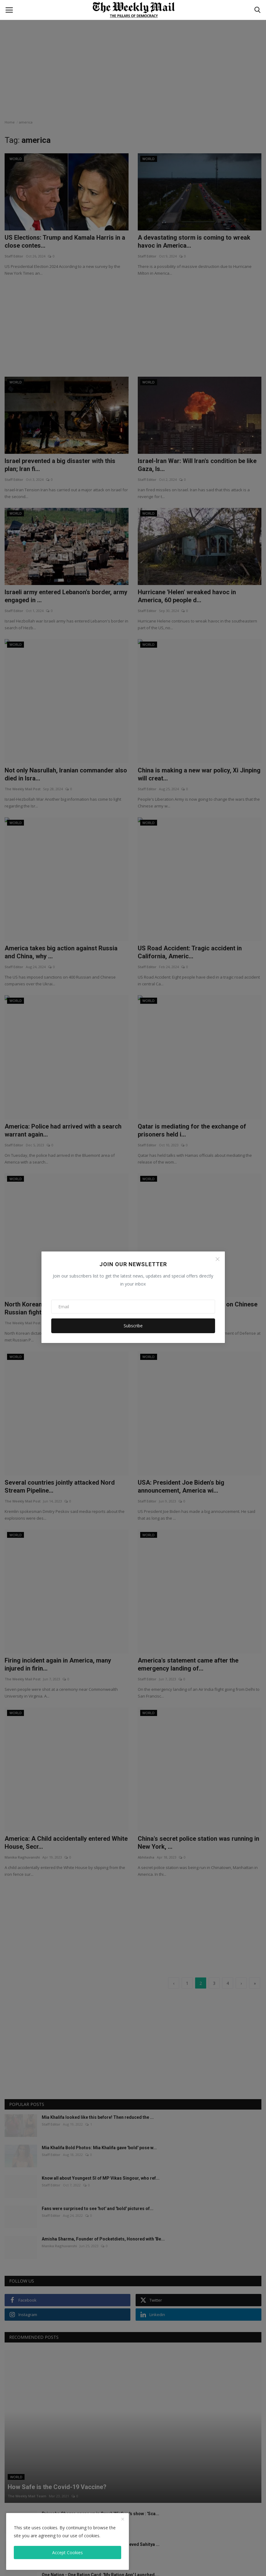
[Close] (217, 1259)
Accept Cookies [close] (67, 2552)
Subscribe (133, 1326)
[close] (123, 2519)
